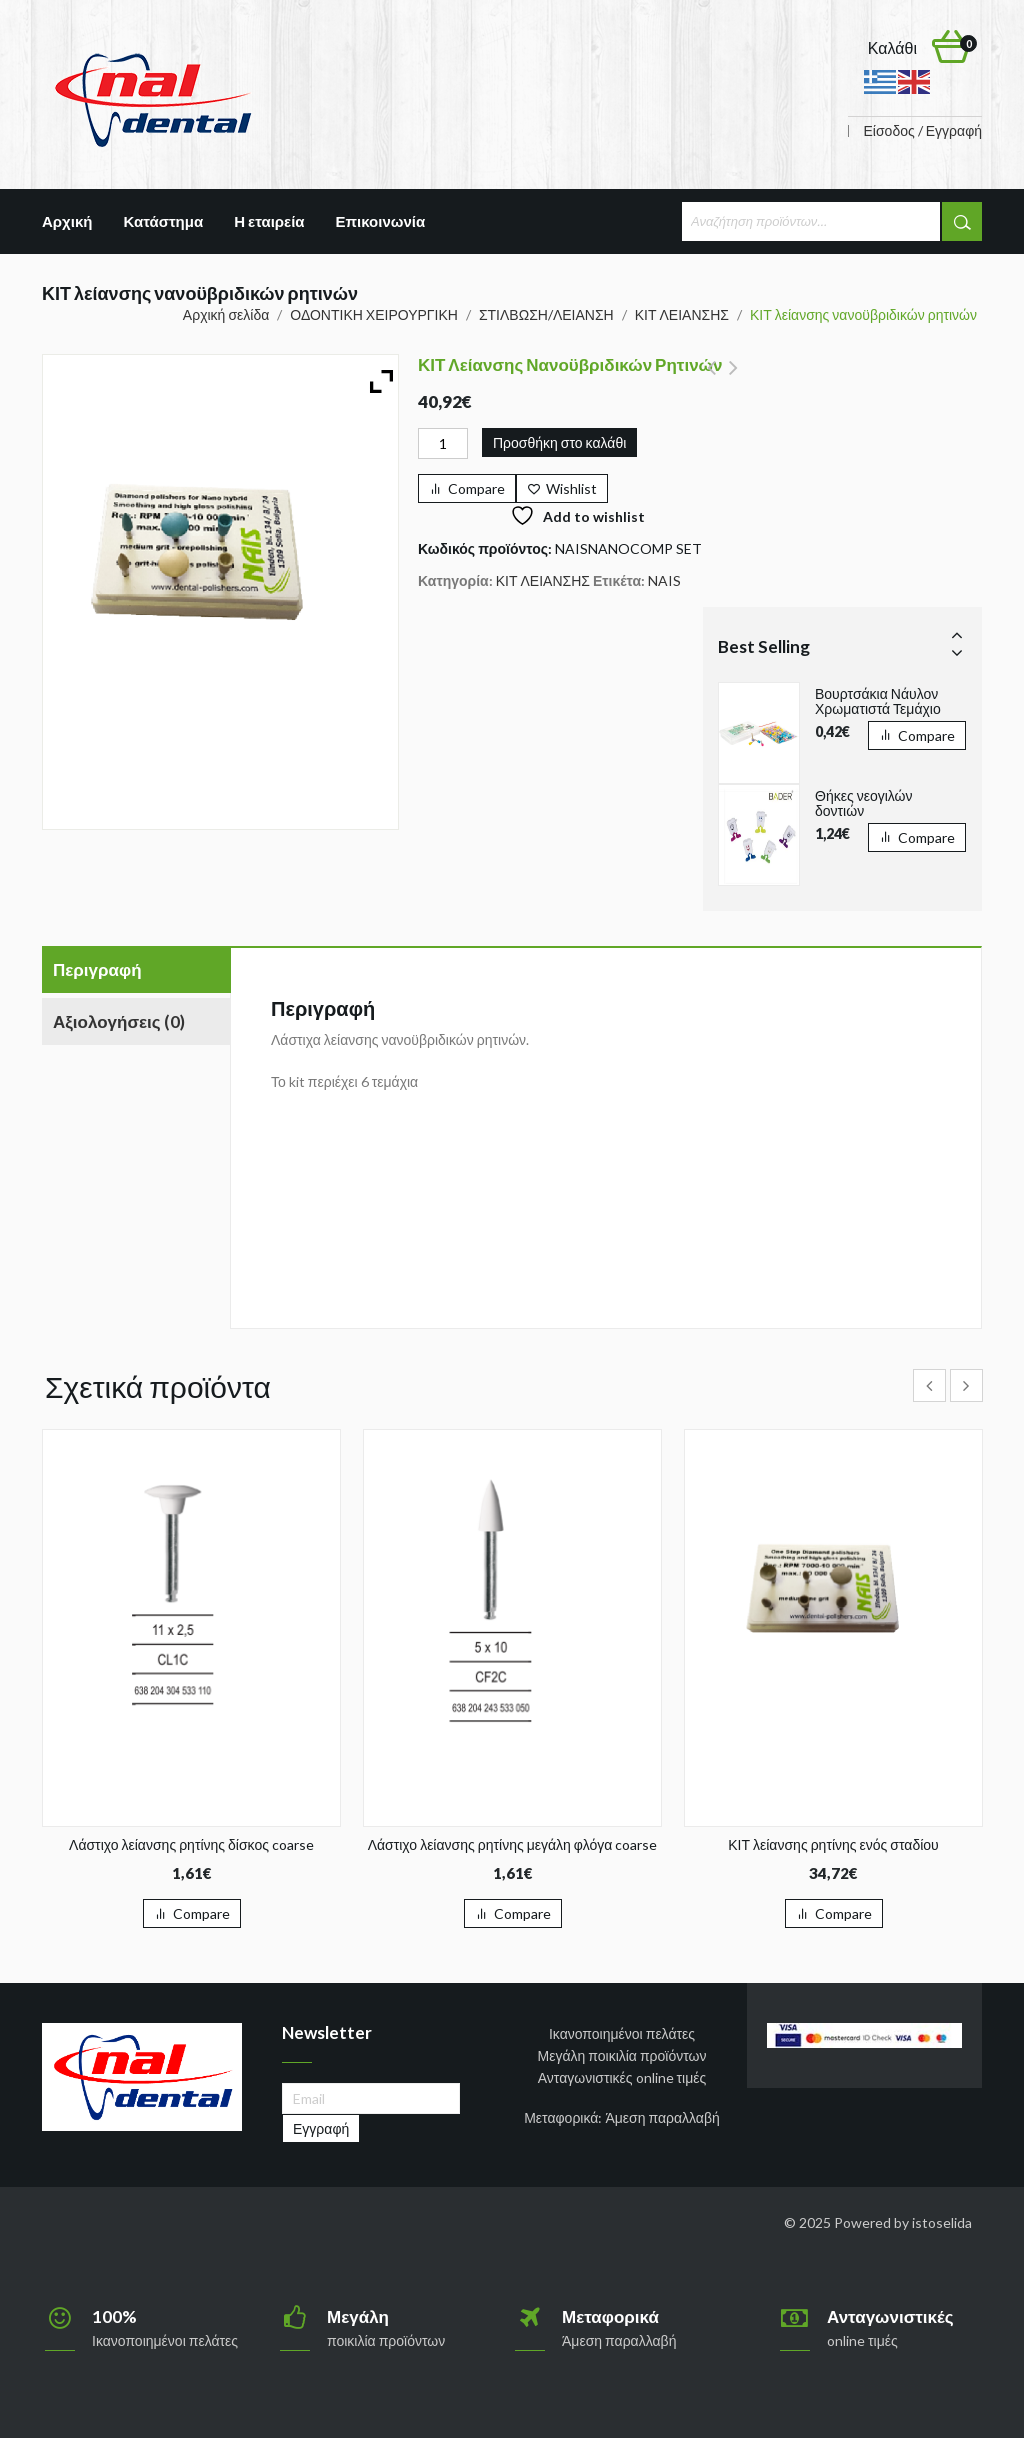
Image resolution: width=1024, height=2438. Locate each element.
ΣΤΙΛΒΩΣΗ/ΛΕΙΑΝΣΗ (546, 314)
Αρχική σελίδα (226, 314)
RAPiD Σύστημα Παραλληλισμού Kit (711, 379)
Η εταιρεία (269, 221)
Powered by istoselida (903, 2222)
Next (957, 652)
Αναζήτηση (962, 221)
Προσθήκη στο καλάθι (559, 442)
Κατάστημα (163, 221)
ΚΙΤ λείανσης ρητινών (733, 379)
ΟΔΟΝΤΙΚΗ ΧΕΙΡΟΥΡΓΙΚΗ (374, 314)
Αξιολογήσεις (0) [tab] (119, 1021)
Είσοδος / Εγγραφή (923, 131)
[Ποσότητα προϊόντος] (443, 443)
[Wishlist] (562, 488)
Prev (957, 634)
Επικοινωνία (381, 221)
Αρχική (67, 221)
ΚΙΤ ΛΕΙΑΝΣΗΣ (682, 314)
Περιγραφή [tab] (97, 969)
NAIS (664, 580)
